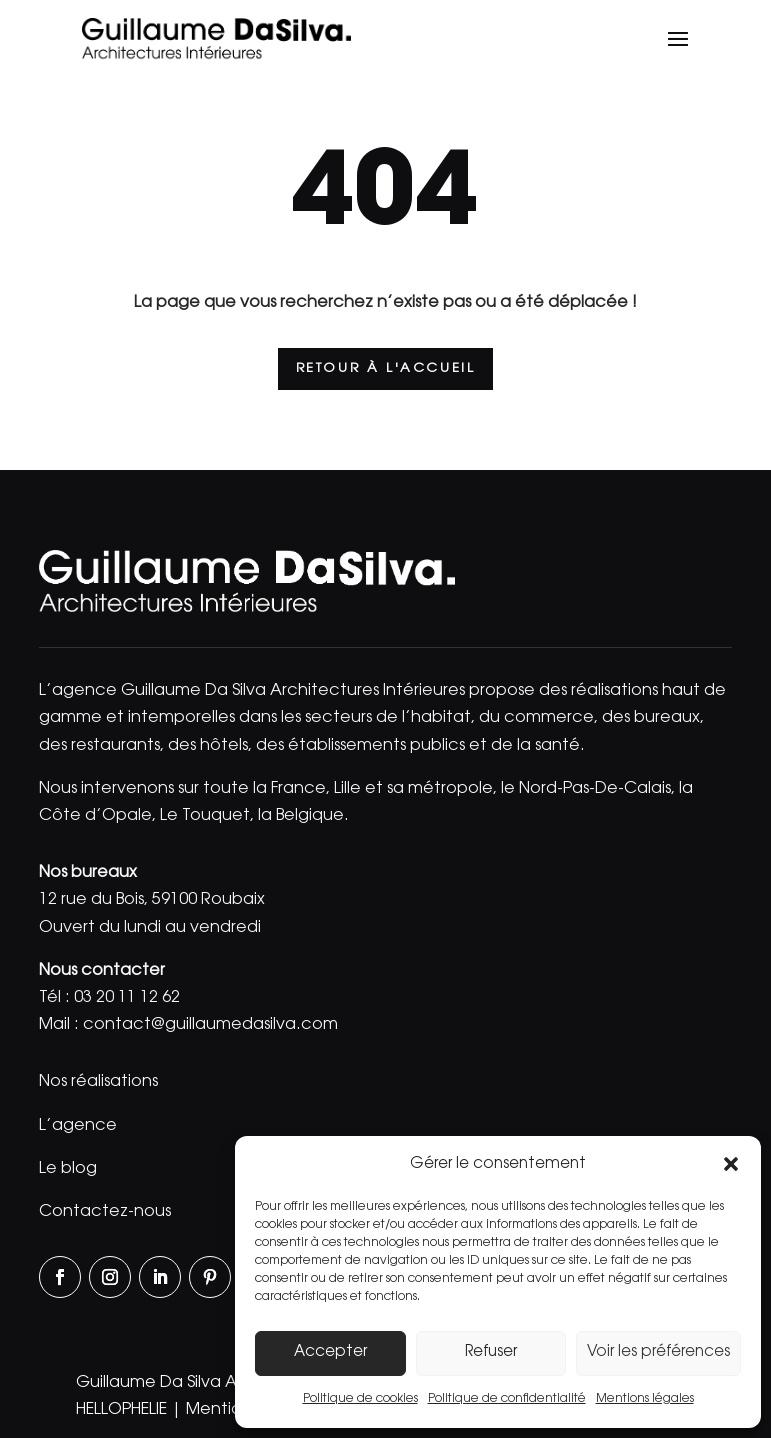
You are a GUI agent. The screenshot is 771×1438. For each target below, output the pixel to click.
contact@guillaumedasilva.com (210, 1025)
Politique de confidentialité (507, 1399)
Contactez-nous (105, 1212)
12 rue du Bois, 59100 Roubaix (152, 900)
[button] (731, 1164)
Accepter (330, 1352)
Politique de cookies (360, 1399)
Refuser (491, 1352)
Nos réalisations (98, 1082)
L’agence (78, 1126)
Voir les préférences (658, 1352)
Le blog (68, 1169)
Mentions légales (645, 1399)
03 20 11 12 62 (127, 998)
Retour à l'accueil (386, 368)
